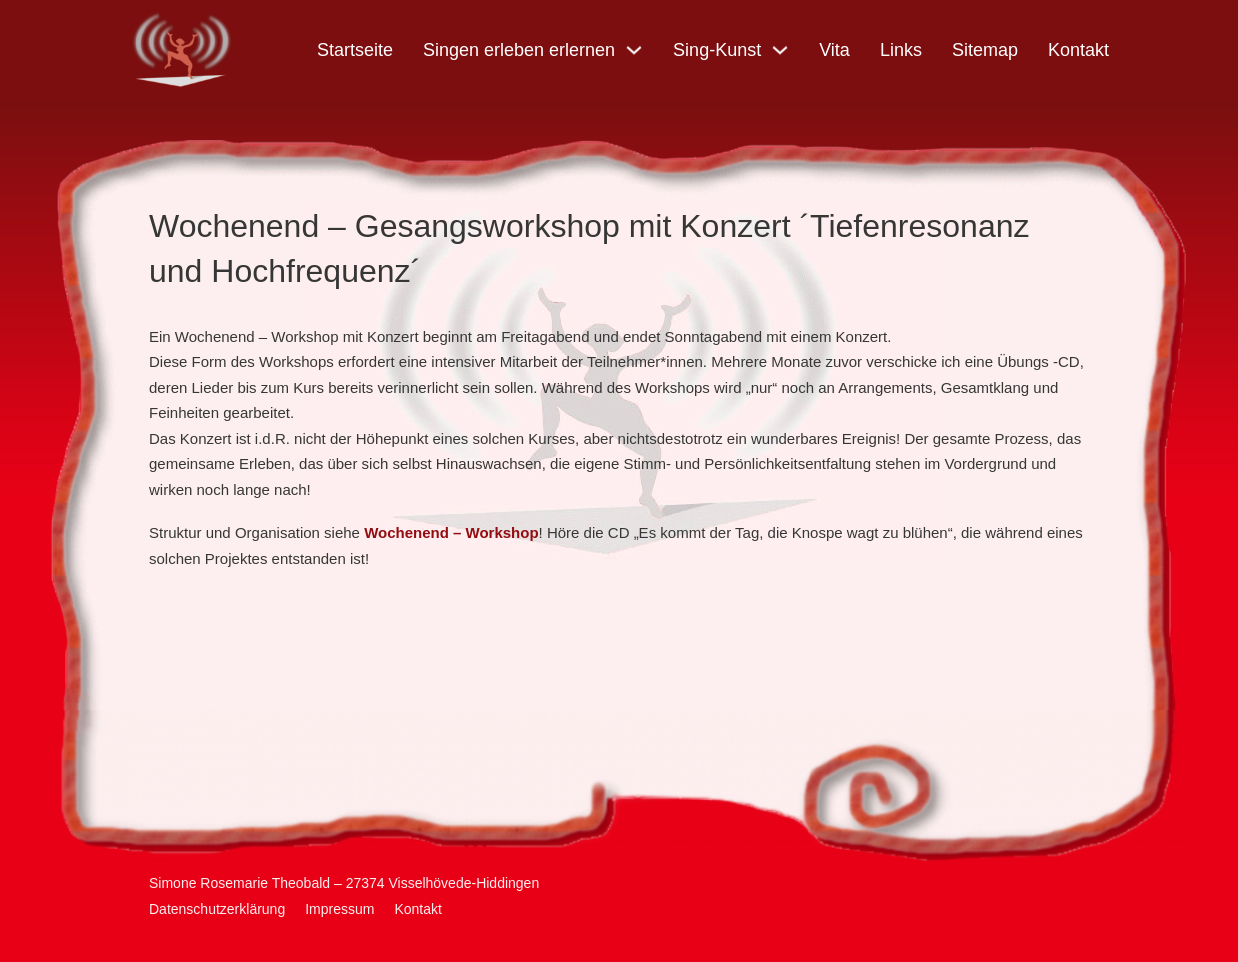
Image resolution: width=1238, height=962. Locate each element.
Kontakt (1078, 50)
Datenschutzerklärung (217, 909)
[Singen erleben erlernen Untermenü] (634, 50)
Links (901, 50)
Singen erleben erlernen (519, 50)
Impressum (339, 909)
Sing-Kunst (717, 50)
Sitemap (985, 50)
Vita (834, 50)
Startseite (355, 50)
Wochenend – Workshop (451, 532)
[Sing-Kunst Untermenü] (780, 50)
